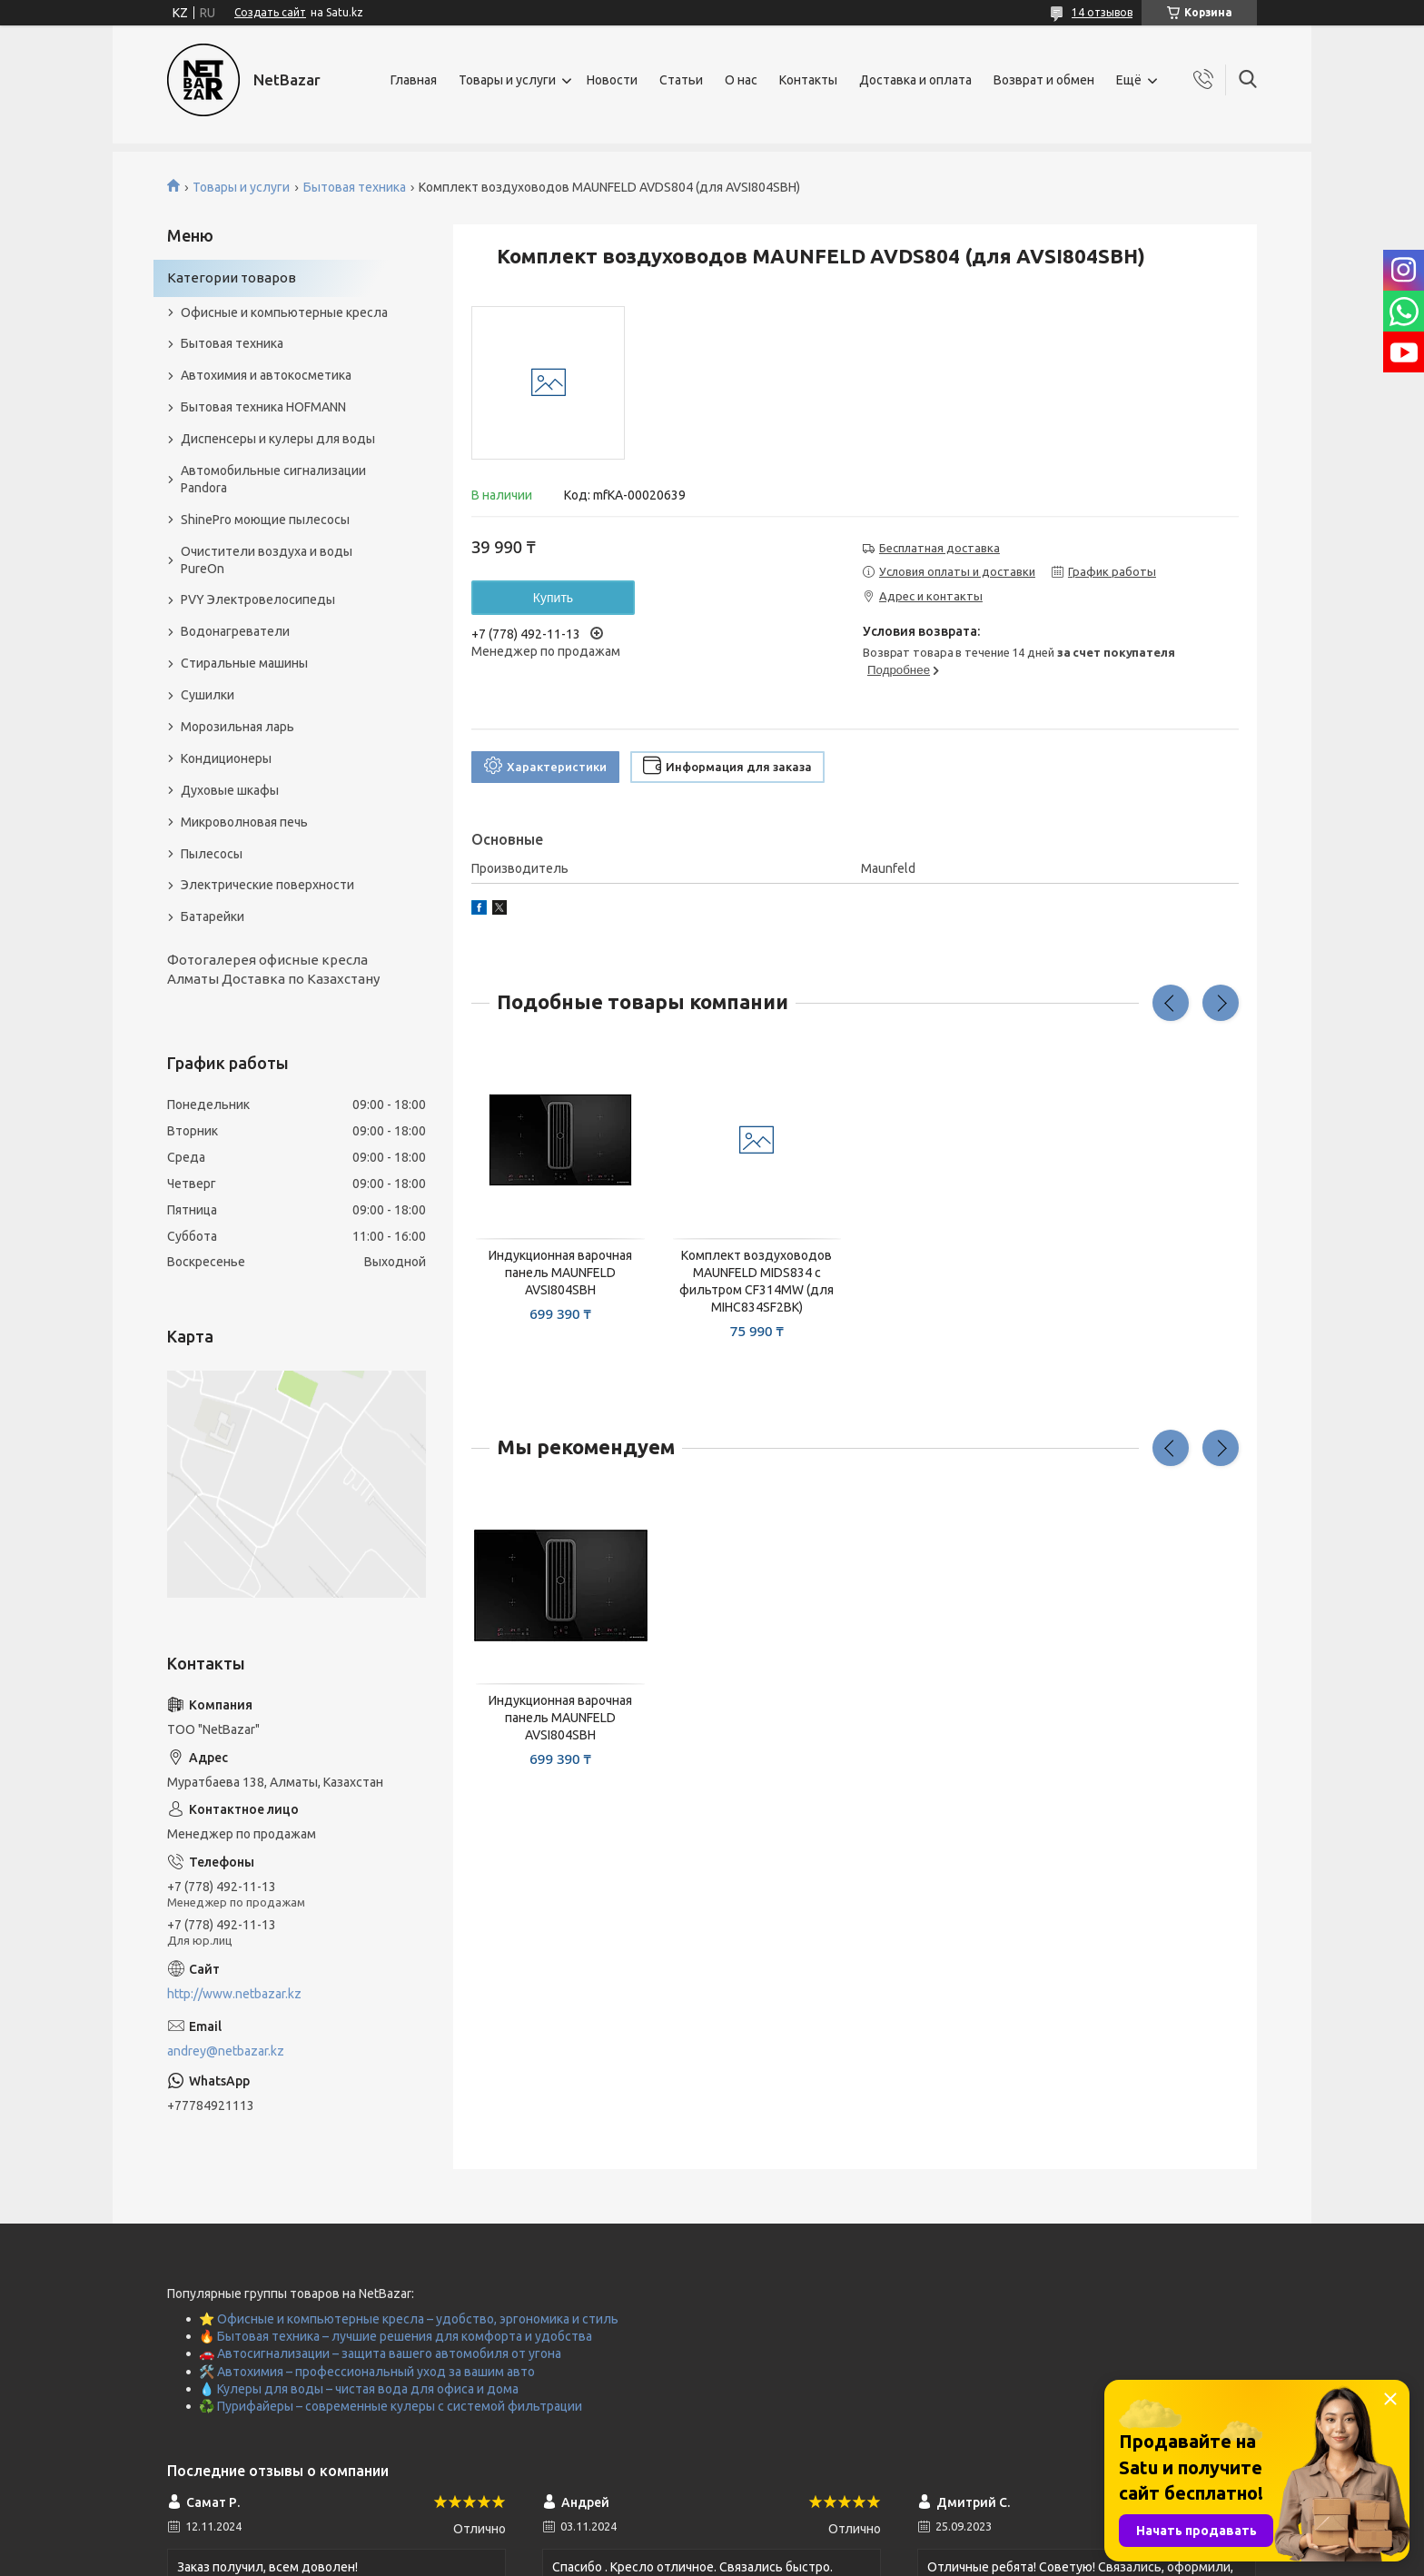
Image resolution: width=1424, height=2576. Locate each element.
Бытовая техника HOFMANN (263, 407)
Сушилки (207, 695)
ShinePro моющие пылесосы (265, 519)
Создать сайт (270, 12)
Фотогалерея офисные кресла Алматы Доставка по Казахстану (273, 969)
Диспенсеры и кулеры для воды (278, 438)
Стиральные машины (244, 663)
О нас (741, 80)
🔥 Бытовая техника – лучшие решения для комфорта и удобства (395, 2336)
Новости (612, 80)
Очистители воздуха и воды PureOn (266, 560)
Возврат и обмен (1044, 80)
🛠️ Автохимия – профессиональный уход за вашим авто (367, 2371)
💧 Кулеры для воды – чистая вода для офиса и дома (359, 2389)
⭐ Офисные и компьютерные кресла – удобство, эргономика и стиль (408, 2319)
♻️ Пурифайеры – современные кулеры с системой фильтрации (390, 2406)
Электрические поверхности (267, 884)
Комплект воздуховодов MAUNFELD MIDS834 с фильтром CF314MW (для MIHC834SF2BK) (756, 1281)
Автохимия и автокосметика (266, 375)
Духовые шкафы (230, 790)
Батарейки (212, 916)
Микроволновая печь (244, 822)
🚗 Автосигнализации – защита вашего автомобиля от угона (380, 2353)
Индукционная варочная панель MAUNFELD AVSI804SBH (560, 1272)
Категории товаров (231, 277)
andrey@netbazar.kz (225, 2051)
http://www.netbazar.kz (234, 1993)
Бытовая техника (354, 187)
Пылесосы (211, 854)
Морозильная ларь (237, 726)
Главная (414, 80)
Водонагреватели (235, 631)
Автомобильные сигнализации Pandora (273, 479)
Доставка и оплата (915, 80)
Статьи (681, 80)
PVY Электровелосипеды (258, 599)
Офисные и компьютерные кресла (284, 312)
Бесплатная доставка (939, 547)
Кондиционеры (226, 758)
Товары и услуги (507, 80)
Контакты (808, 80)
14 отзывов (1102, 12)
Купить (553, 597)
